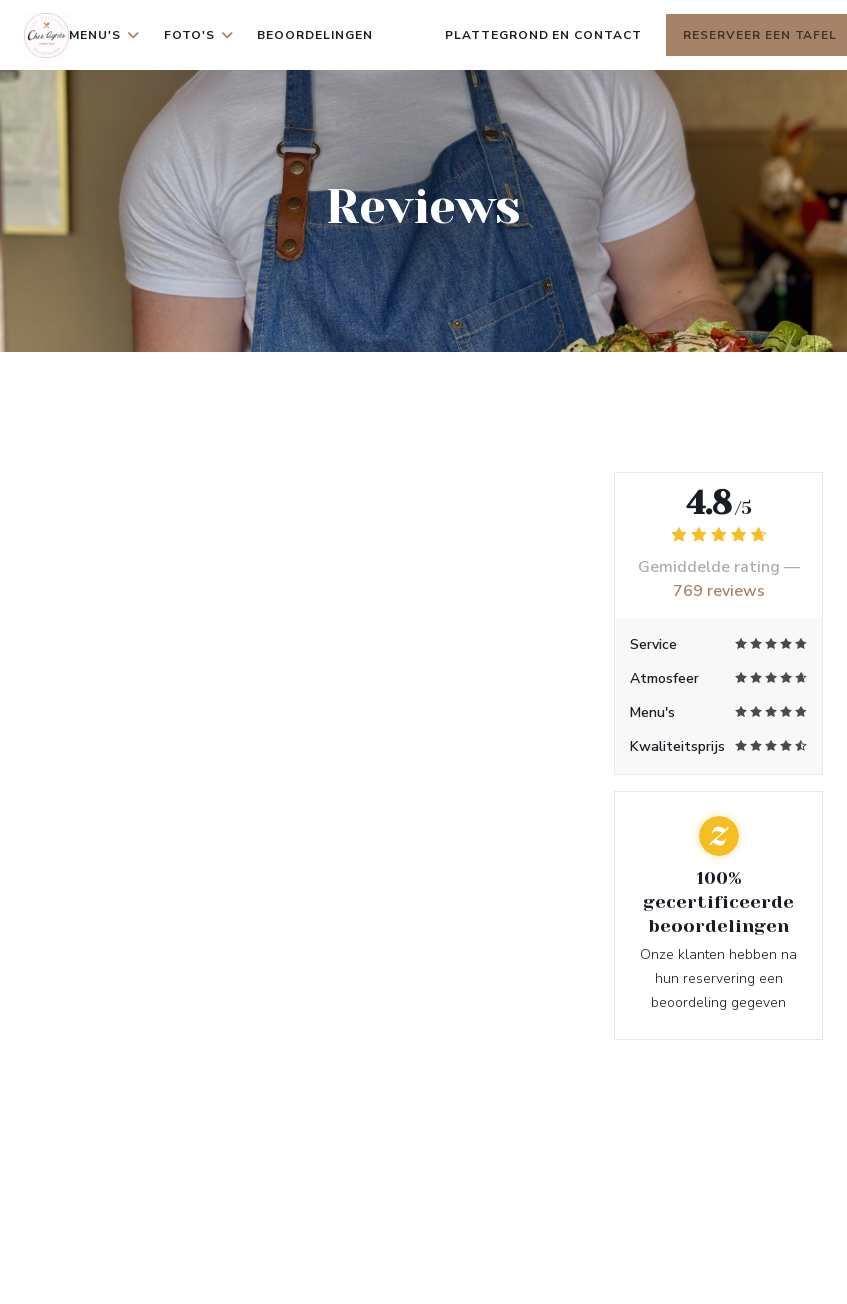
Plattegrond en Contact (543, 35)
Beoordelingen (314, 35)
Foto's (199, 35)
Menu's (104, 35)
